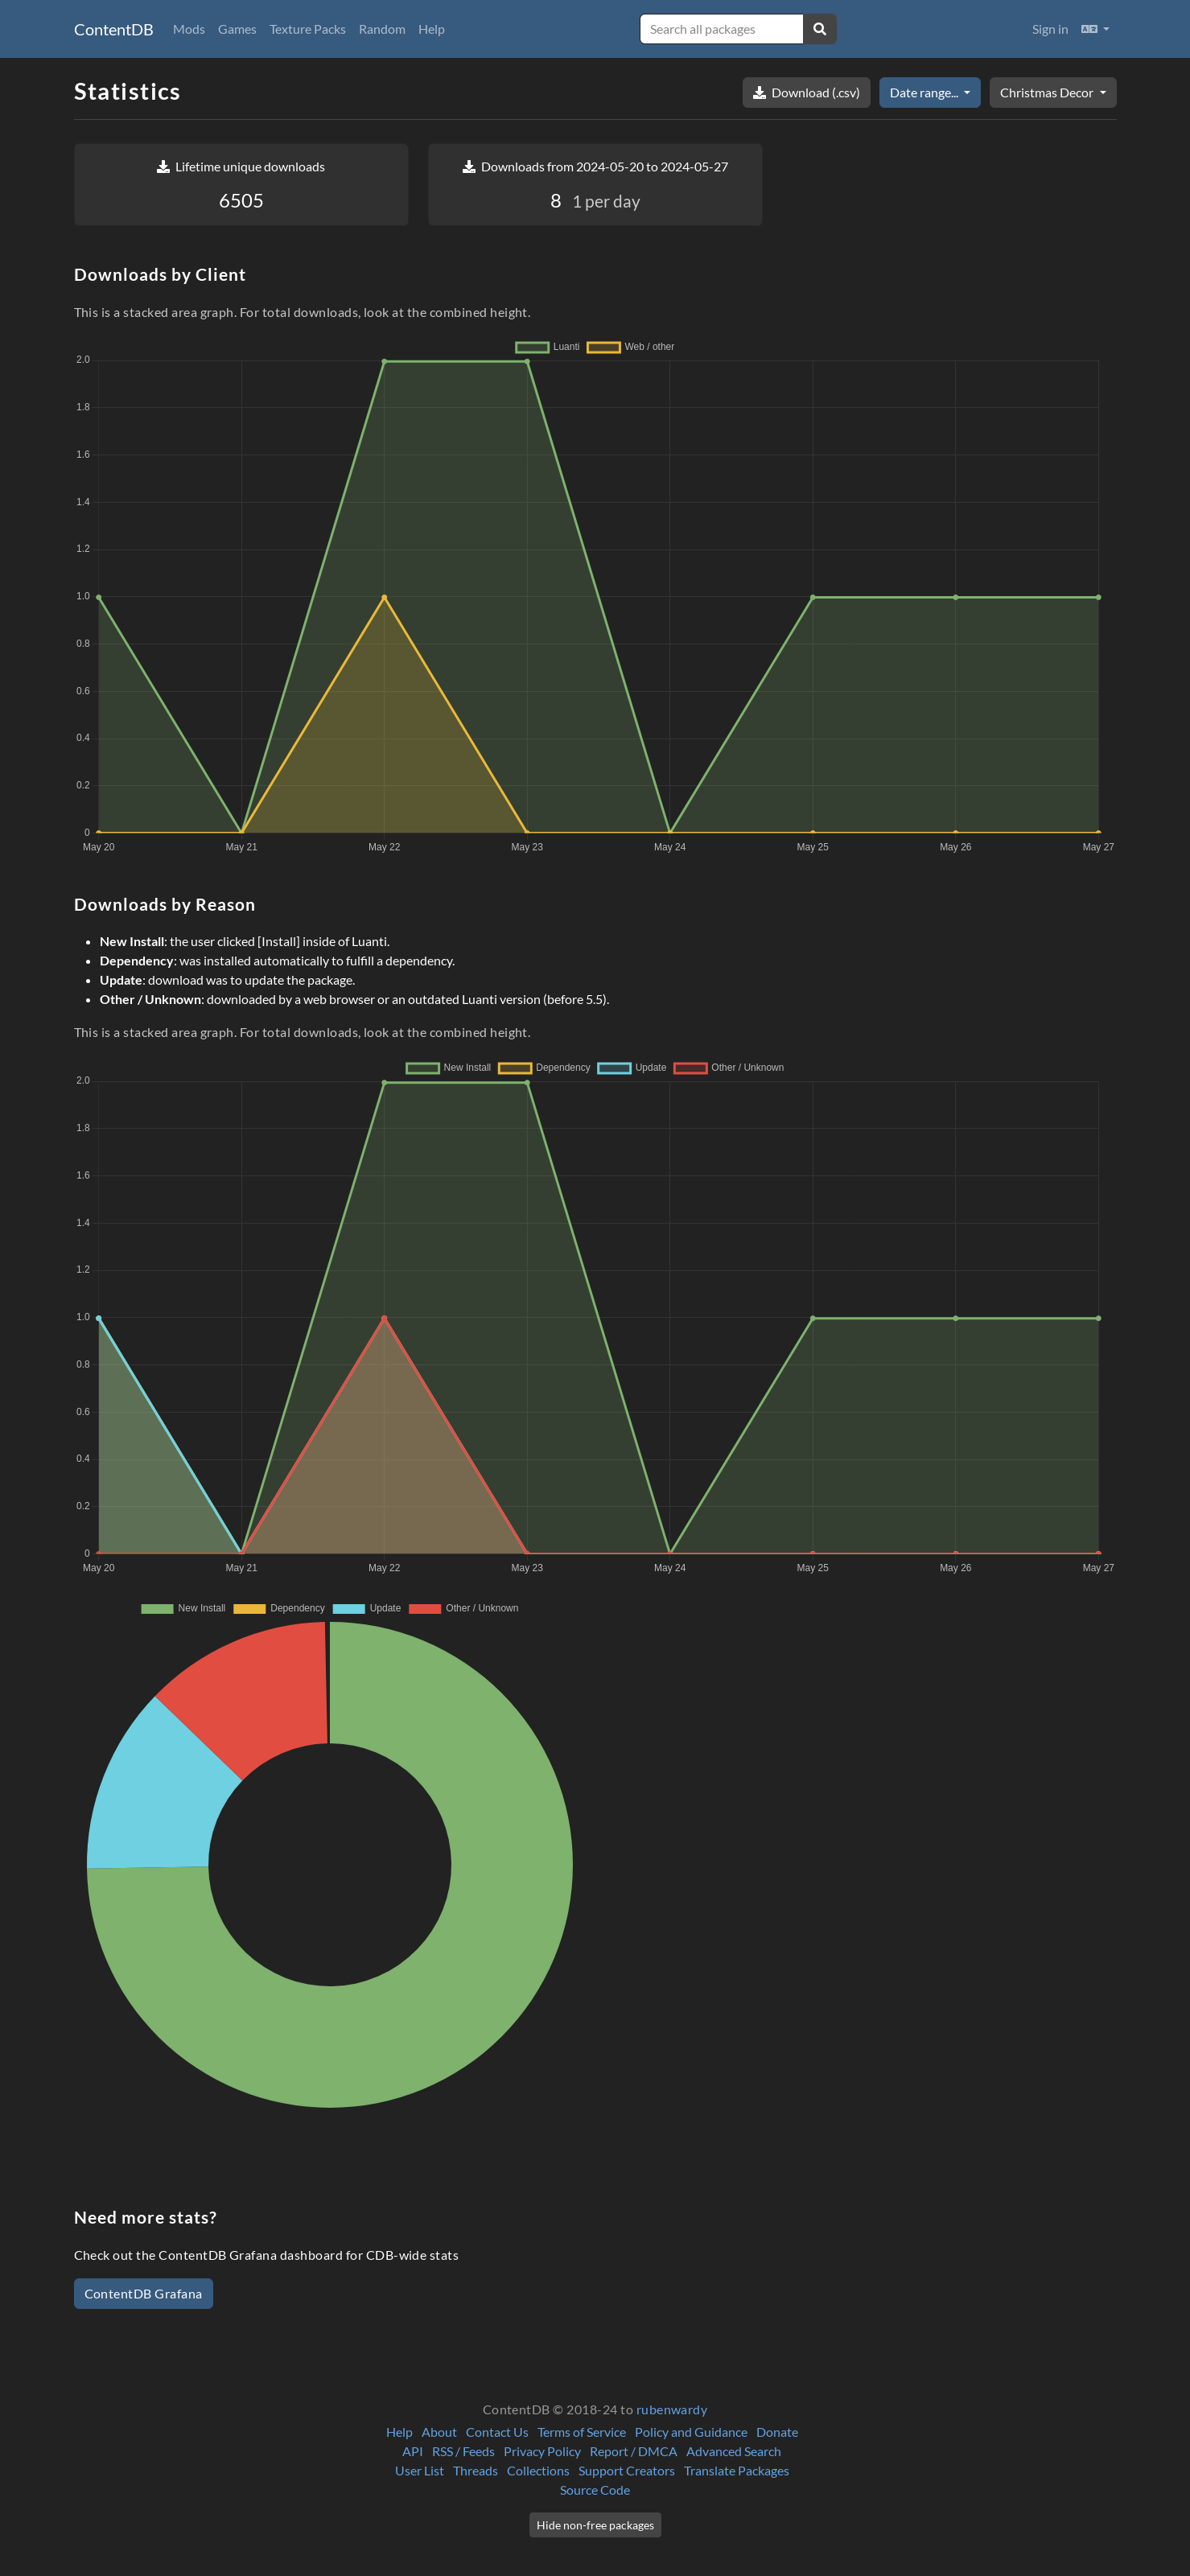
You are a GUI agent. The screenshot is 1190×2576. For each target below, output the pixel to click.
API (412, 2451)
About (439, 2431)
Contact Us (497, 2431)
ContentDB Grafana (143, 2293)
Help (431, 28)
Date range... (925, 92)
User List (419, 2470)
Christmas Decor (1048, 92)
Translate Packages (736, 2470)
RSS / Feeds (463, 2451)
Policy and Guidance (691, 2431)
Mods (189, 28)
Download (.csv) (806, 92)
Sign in (1050, 28)
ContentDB (114, 29)
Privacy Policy (542, 2451)
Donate (777, 2431)
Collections (538, 2470)
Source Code (595, 2489)
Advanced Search (733, 2451)
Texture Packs (308, 28)
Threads (475, 2470)
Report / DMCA (633, 2451)
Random (382, 28)
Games (237, 28)
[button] (1095, 29)
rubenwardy (672, 2409)
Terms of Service (581, 2431)
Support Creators (627, 2470)
